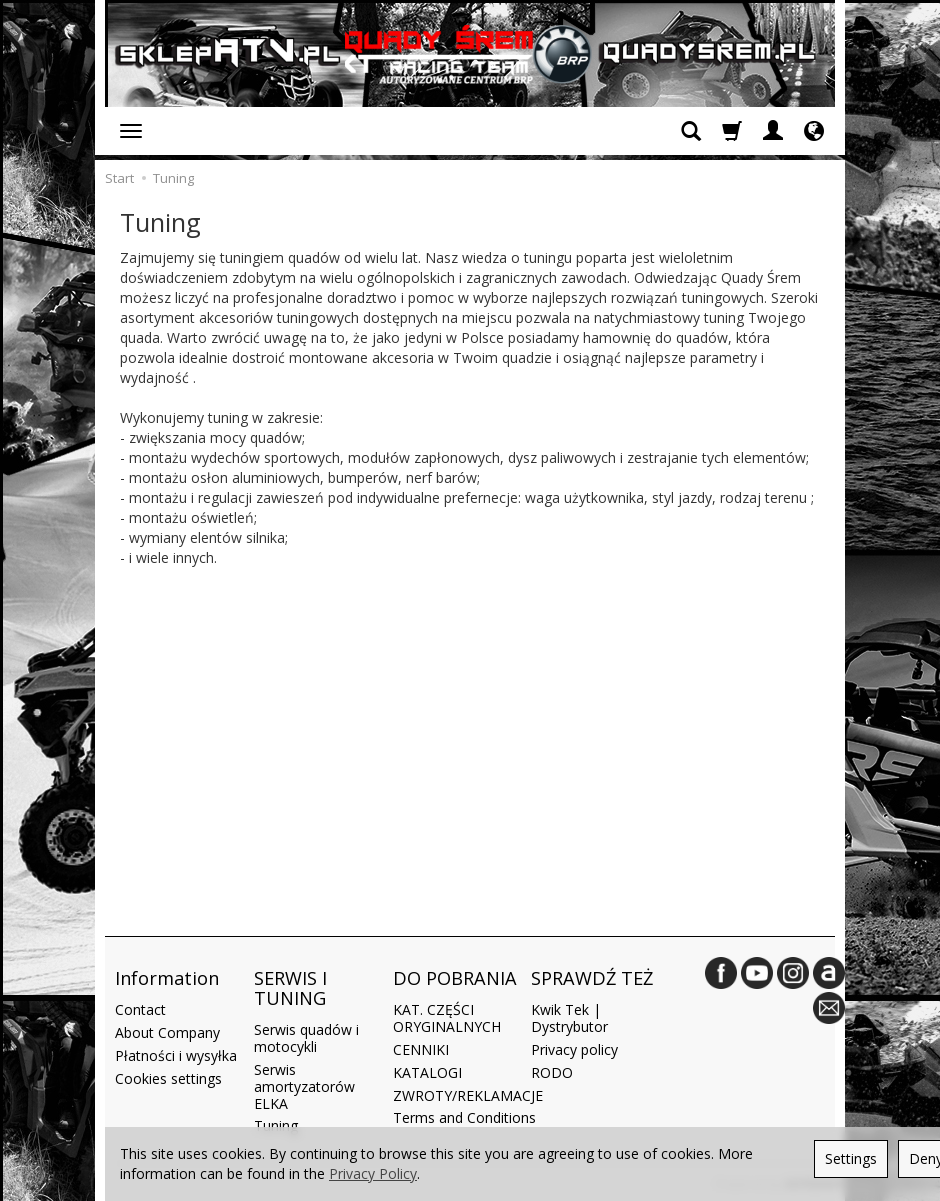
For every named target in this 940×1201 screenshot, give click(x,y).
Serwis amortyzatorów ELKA (304, 1083)
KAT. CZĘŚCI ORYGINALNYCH (447, 1016)
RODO (552, 1069)
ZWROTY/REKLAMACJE (468, 1092)
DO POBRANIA (455, 977)
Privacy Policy (373, 1173)
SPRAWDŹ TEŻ (592, 977)
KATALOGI (427, 1069)
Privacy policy (574, 1046)
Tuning (276, 1123)
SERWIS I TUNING (290, 987)
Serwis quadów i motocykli (306, 1036)
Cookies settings (168, 1075)
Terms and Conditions (464, 1115)
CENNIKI (421, 1046)
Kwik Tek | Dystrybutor (569, 1016)
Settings (851, 1158)
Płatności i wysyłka (176, 1052)
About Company (167, 1029)
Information (167, 977)
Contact (140, 1007)
